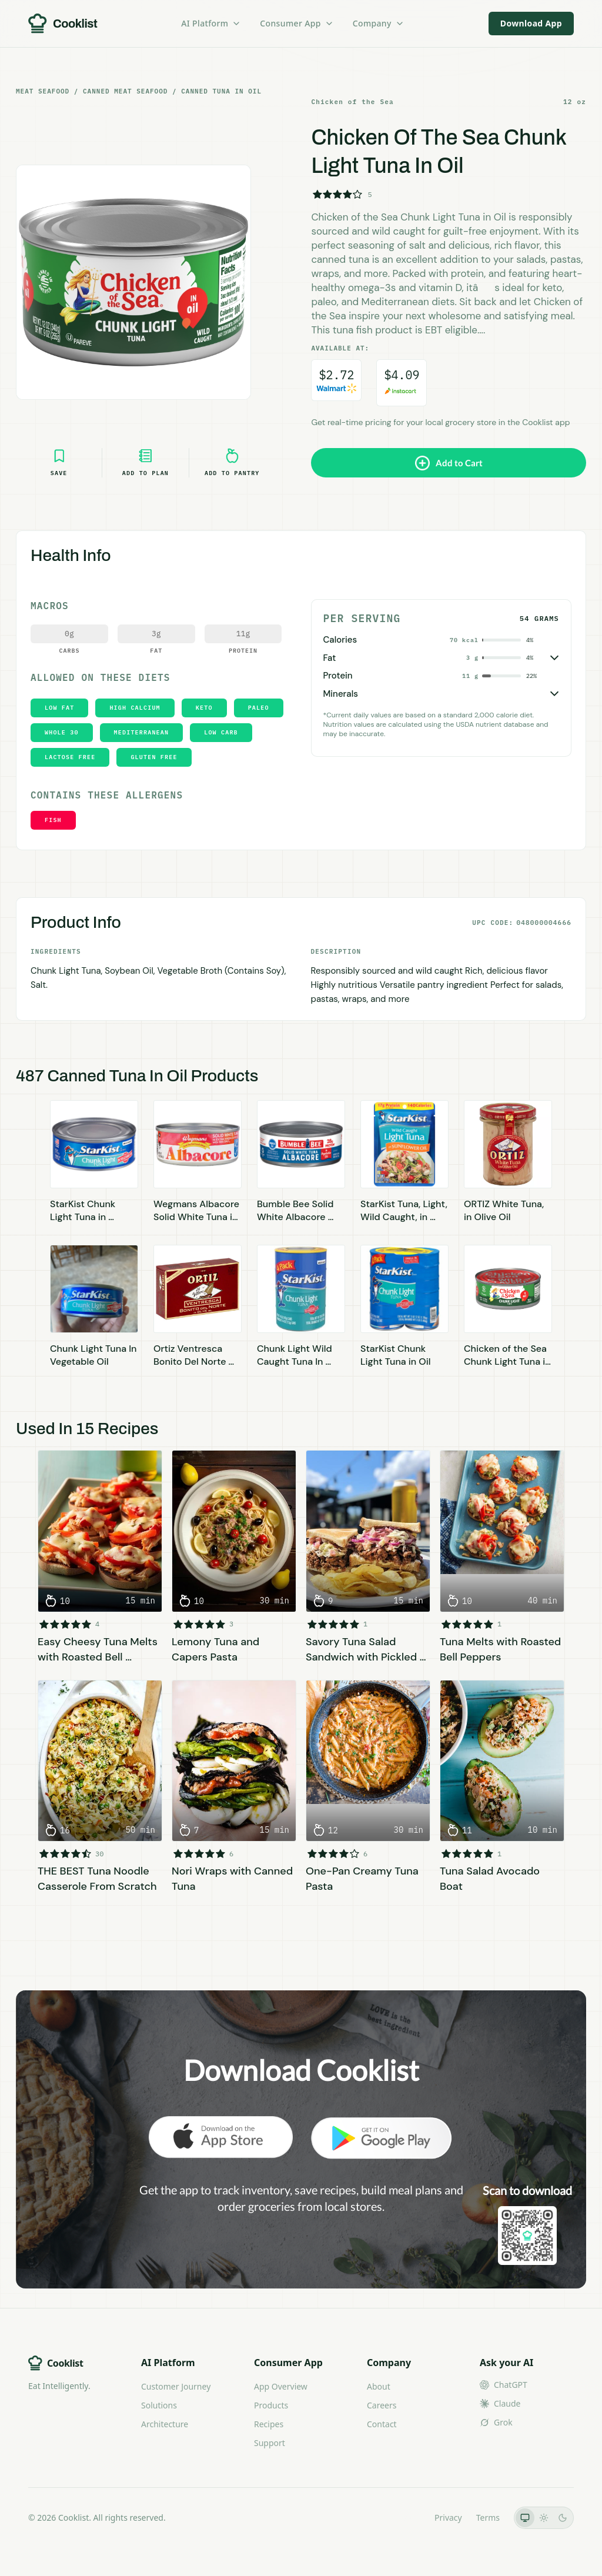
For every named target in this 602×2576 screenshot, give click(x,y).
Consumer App (296, 23)
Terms (488, 2517)
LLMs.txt (404, 2517)
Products (271, 2405)
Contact (382, 2424)
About (378, 2386)
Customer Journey (175, 2386)
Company (378, 23)
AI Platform (211, 23)
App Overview (280, 2386)
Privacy (448, 2517)
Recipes (268, 2424)
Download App (531, 23)
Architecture (164, 2424)
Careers (381, 2405)
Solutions (159, 2405)
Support (269, 2442)
